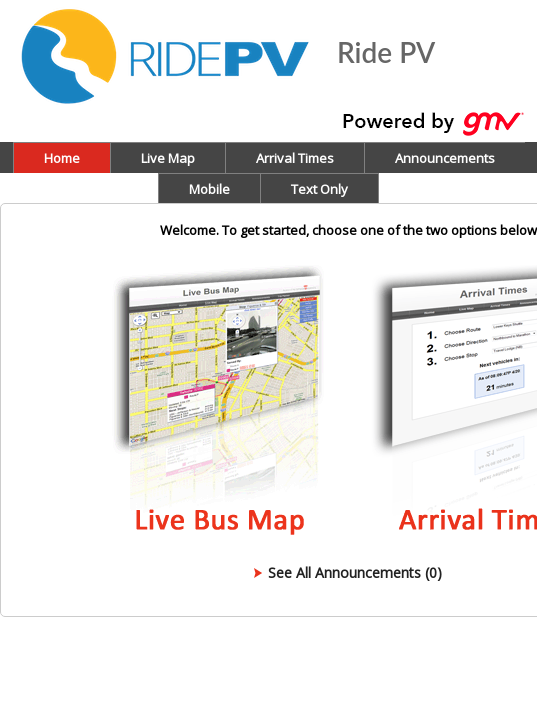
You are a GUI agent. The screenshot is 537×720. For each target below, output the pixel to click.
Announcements (445, 158)
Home (62, 158)
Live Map (168, 158)
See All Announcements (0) (355, 572)
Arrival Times (295, 158)
